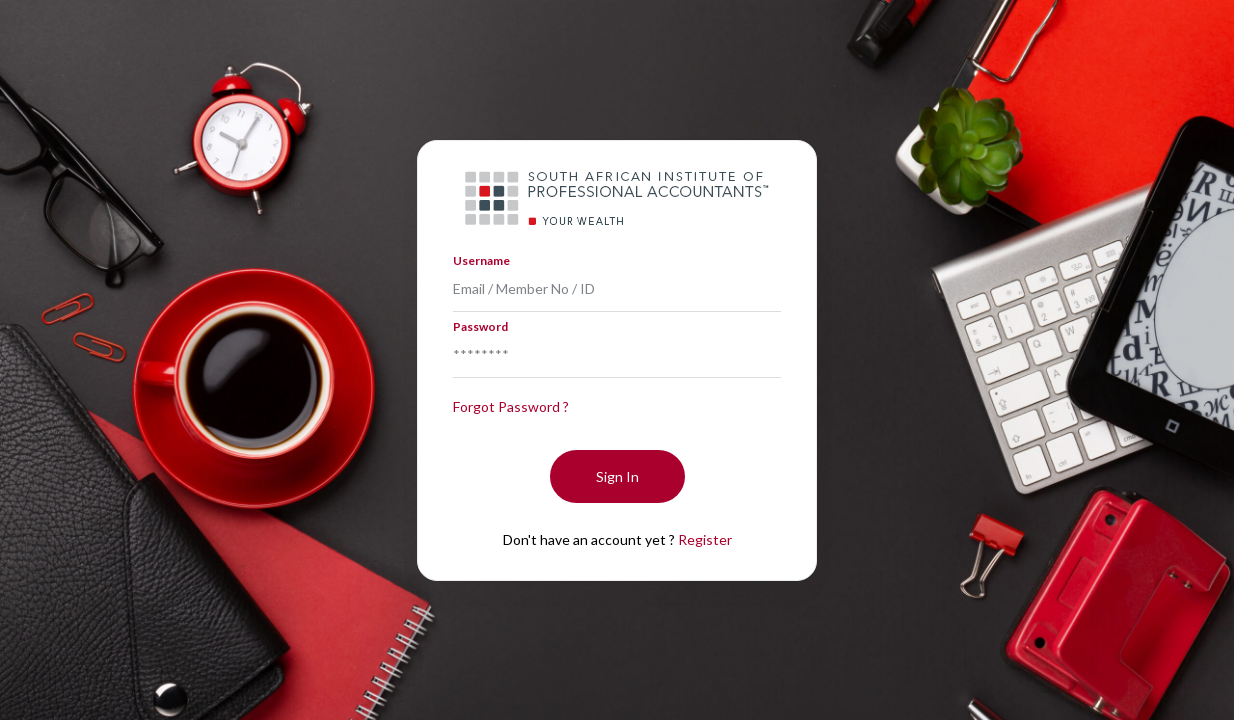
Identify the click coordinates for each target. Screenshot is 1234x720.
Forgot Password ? (511, 406)
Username (481, 260)
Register (705, 539)
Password (480, 326)
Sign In (617, 476)
